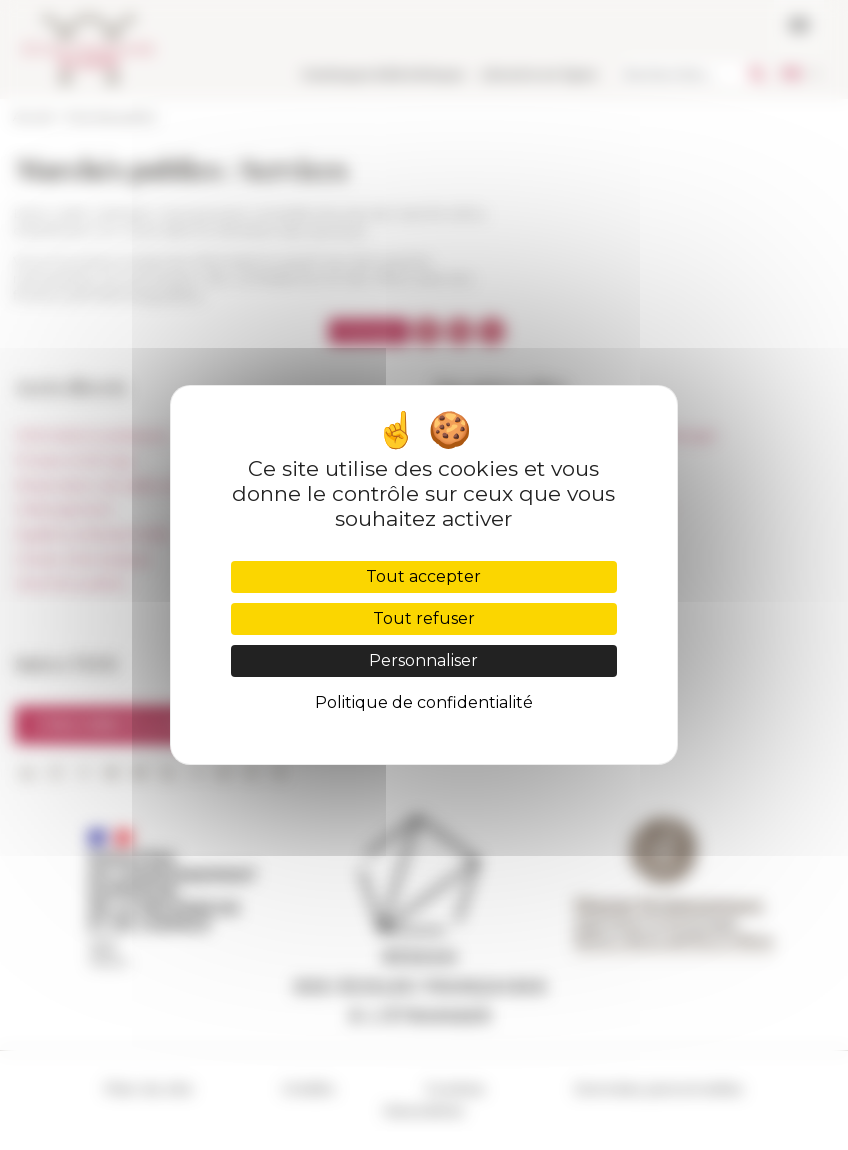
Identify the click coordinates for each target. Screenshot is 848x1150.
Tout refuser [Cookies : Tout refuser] (424, 618)
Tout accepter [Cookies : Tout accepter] (423, 576)
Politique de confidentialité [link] (424, 702)
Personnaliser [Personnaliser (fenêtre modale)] (423, 660)
